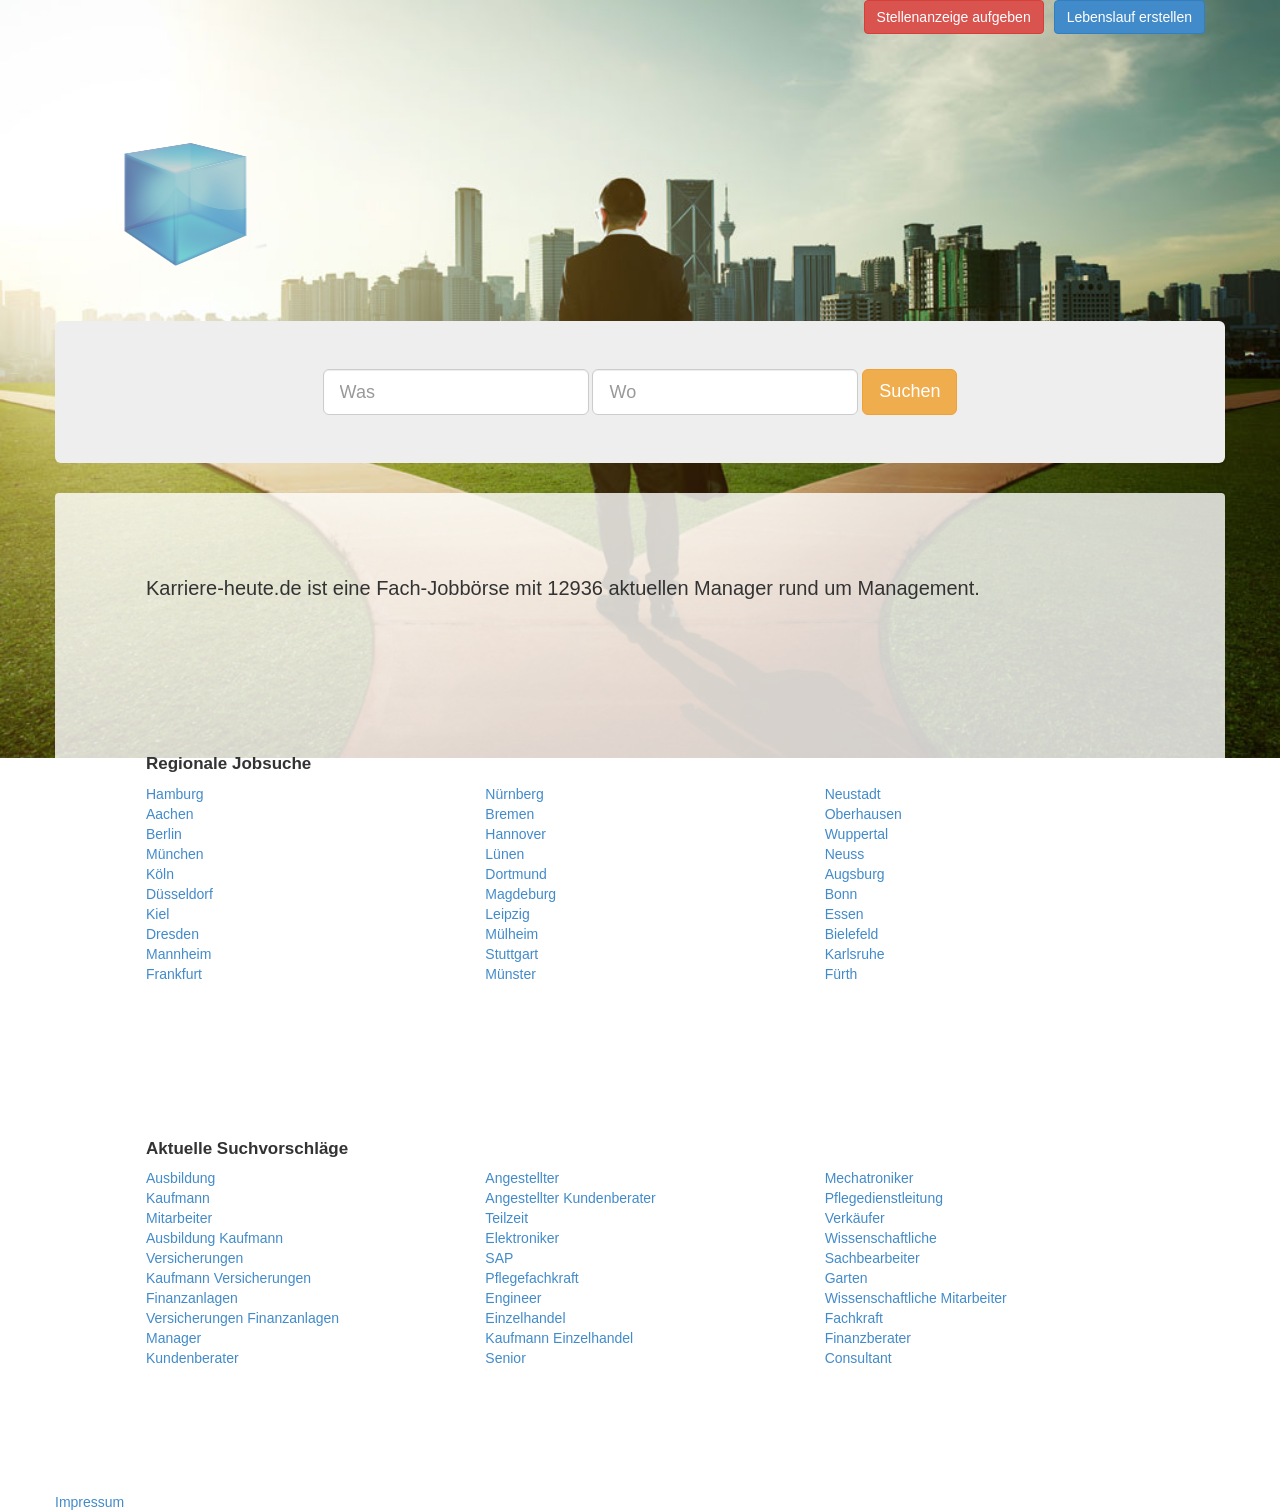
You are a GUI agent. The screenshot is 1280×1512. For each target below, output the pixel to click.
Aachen (169, 814)
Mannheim (178, 954)
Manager (173, 1338)
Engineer (513, 1298)
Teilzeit (506, 1218)
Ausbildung (180, 1178)
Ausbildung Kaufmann (214, 1238)
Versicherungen (194, 1258)
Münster (510, 974)
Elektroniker (522, 1238)
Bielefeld (852, 934)
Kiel (157, 914)
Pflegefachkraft (531, 1278)
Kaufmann (178, 1198)
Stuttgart (511, 954)
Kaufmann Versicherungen (228, 1278)
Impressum (89, 1502)
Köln (160, 874)
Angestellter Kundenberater (570, 1198)
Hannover (515, 834)
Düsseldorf (179, 894)
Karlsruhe (855, 954)
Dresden (172, 934)
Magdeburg (520, 894)
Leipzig (507, 914)
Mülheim (511, 934)
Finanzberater (868, 1338)
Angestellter (522, 1178)
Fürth (841, 974)
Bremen (509, 814)
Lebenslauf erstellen (1129, 17)
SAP (499, 1258)
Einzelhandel (525, 1318)
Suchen (909, 391)
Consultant (858, 1358)
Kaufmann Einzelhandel (559, 1338)
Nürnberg (514, 794)
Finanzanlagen (192, 1298)
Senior (505, 1358)
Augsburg (855, 874)
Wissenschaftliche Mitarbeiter (916, 1298)
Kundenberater (192, 1358)
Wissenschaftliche (881, 1238)
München (175, 854)
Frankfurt (174, 974)
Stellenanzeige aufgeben (954, 17)
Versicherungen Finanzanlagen (242, 1318)
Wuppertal (857, 834)
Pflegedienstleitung (884, 1198)
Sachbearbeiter (872, 1258)
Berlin (164, 834)
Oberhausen (863, 814)
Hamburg (175, 794)
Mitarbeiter (179, 1218)
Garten (846, 1278)
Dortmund (515, 874)
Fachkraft (854, 1318)
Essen (844, 914)
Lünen (504, 854)
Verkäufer (855, 1218)
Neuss (845, 854)
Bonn (841, 894)
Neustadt (853, 794)
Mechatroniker (869, 1178)
